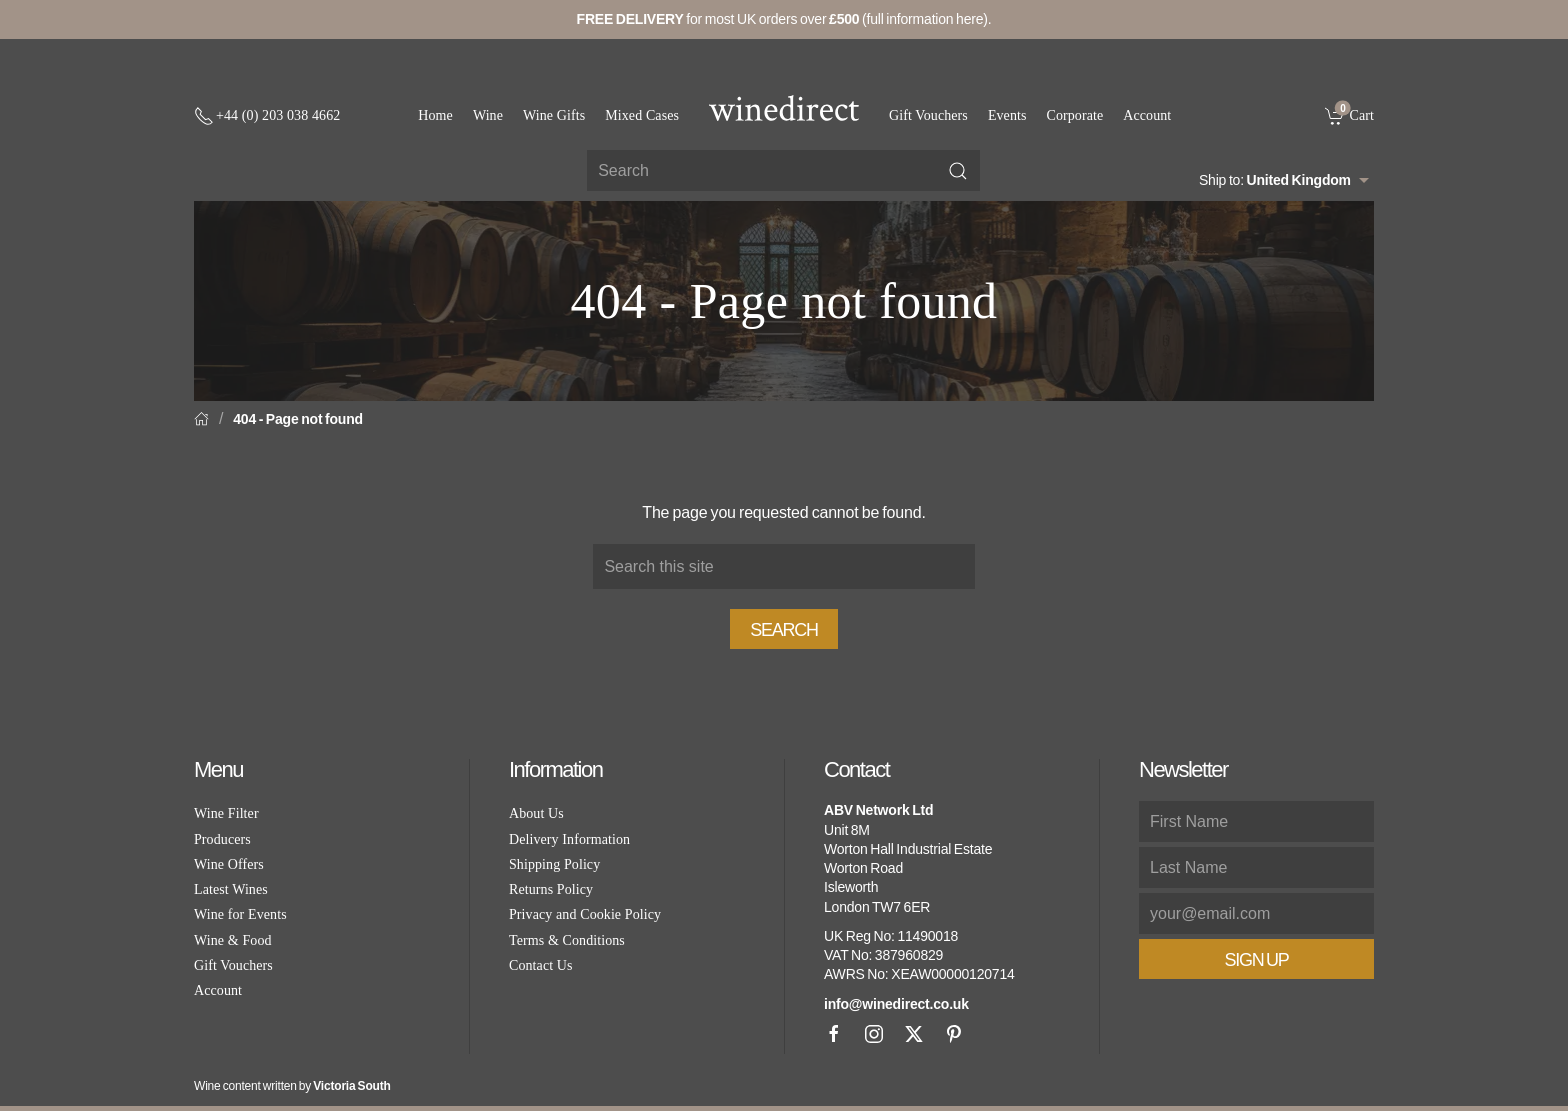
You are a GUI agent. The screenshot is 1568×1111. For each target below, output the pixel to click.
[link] (1349, 115)
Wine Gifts (554, 115)
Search (784, 630)
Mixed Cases (642, 115)
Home (435, 115)
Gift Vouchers (928, 115)
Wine (488, 115)
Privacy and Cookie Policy (585, 914)
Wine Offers (229, 864)
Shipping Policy (554, 864)
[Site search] (783, 170)
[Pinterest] (954, 1034)
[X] (914, 1034)
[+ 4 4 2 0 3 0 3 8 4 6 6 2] (267, 116)
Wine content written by (292, 1086)
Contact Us (541, 965)
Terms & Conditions (567, 940)
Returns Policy (551, 889)
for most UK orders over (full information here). (784, 19)
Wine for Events (240, 914)
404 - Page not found (298, 419)
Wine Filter (226, 813)
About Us (536, 813)
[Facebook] (834, 1034)
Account (1147, 115)
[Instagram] (874, 1034)
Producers (222, 839)
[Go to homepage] (784, 108)
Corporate (1075, 115)
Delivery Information (569, 839)
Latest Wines (231, 889)
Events (1007, 115)
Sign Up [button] (1256, 960)
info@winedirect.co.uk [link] (896, 1004)
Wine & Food (233, 940)
